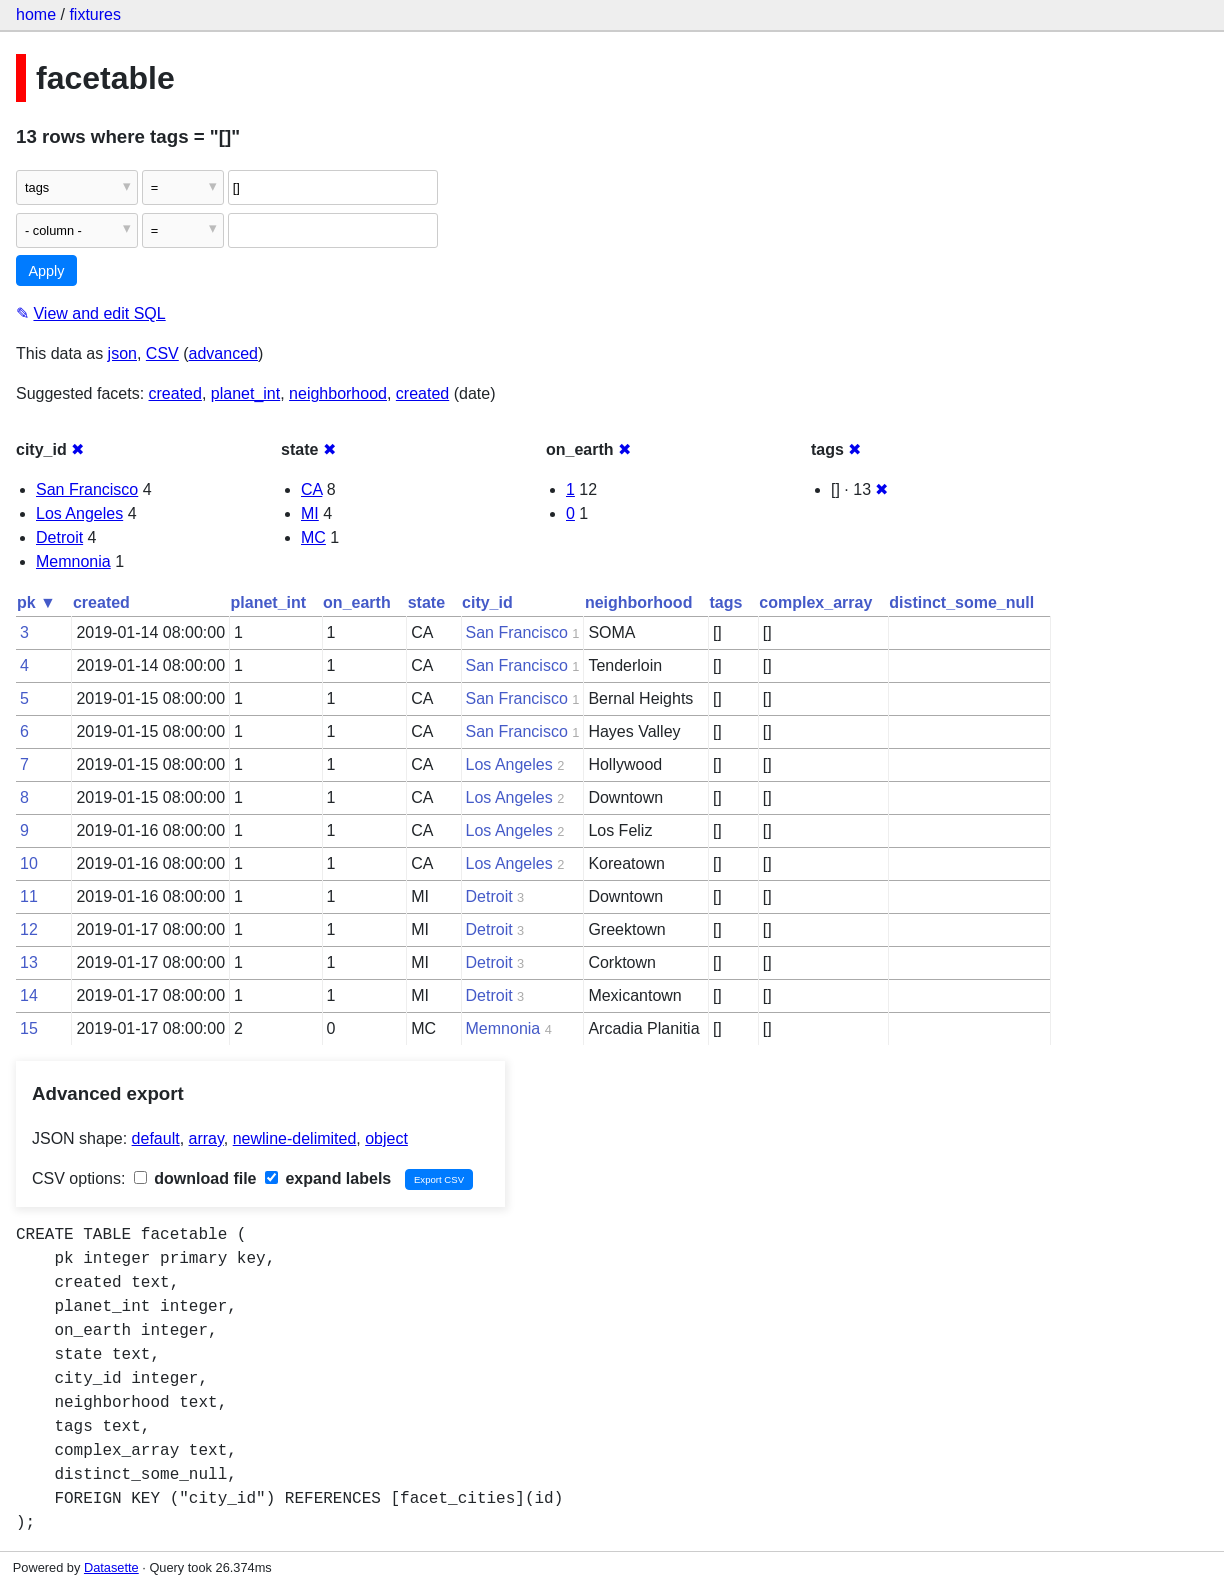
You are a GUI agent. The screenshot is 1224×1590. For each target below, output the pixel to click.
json (122, 353)
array (206, 1138)
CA (311, 489)
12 (29, 929)
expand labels (328, 1178)
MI (310, 513)
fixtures (95, 14)
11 (29, 896)
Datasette (111, 1567)
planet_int (245, 393)
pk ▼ (36, 602)
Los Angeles (79, 513)
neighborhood (338, 393)
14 (29, 995)
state (426, 602)
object (386, 1138)
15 (29, 1028)
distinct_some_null (961, 602)
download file (195, 1178)
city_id (487, 602)
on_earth (357, 602)
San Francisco (87, 489)
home (36, 14)
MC (313, 537)
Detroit (59, 537)
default (156, 1138)
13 (29, 962)
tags (725, 602)
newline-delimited (295, 1138)
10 (29, 863)
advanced (223, 353)
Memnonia (73, 561)
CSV (162, 353)
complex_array (815, 602)
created (175, 393)
